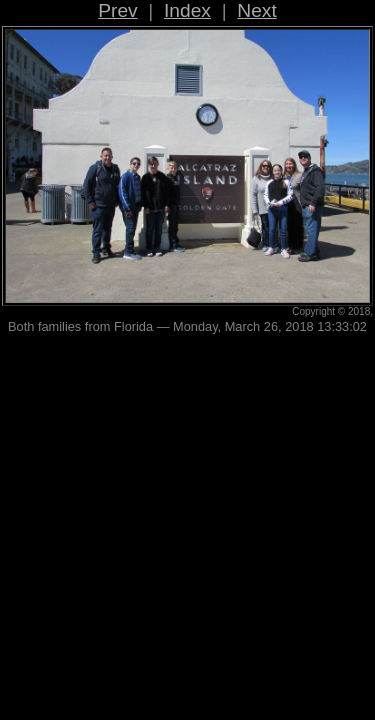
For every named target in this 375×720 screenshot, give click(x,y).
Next (256, 10)
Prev (117, 10)
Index (187, 10)
